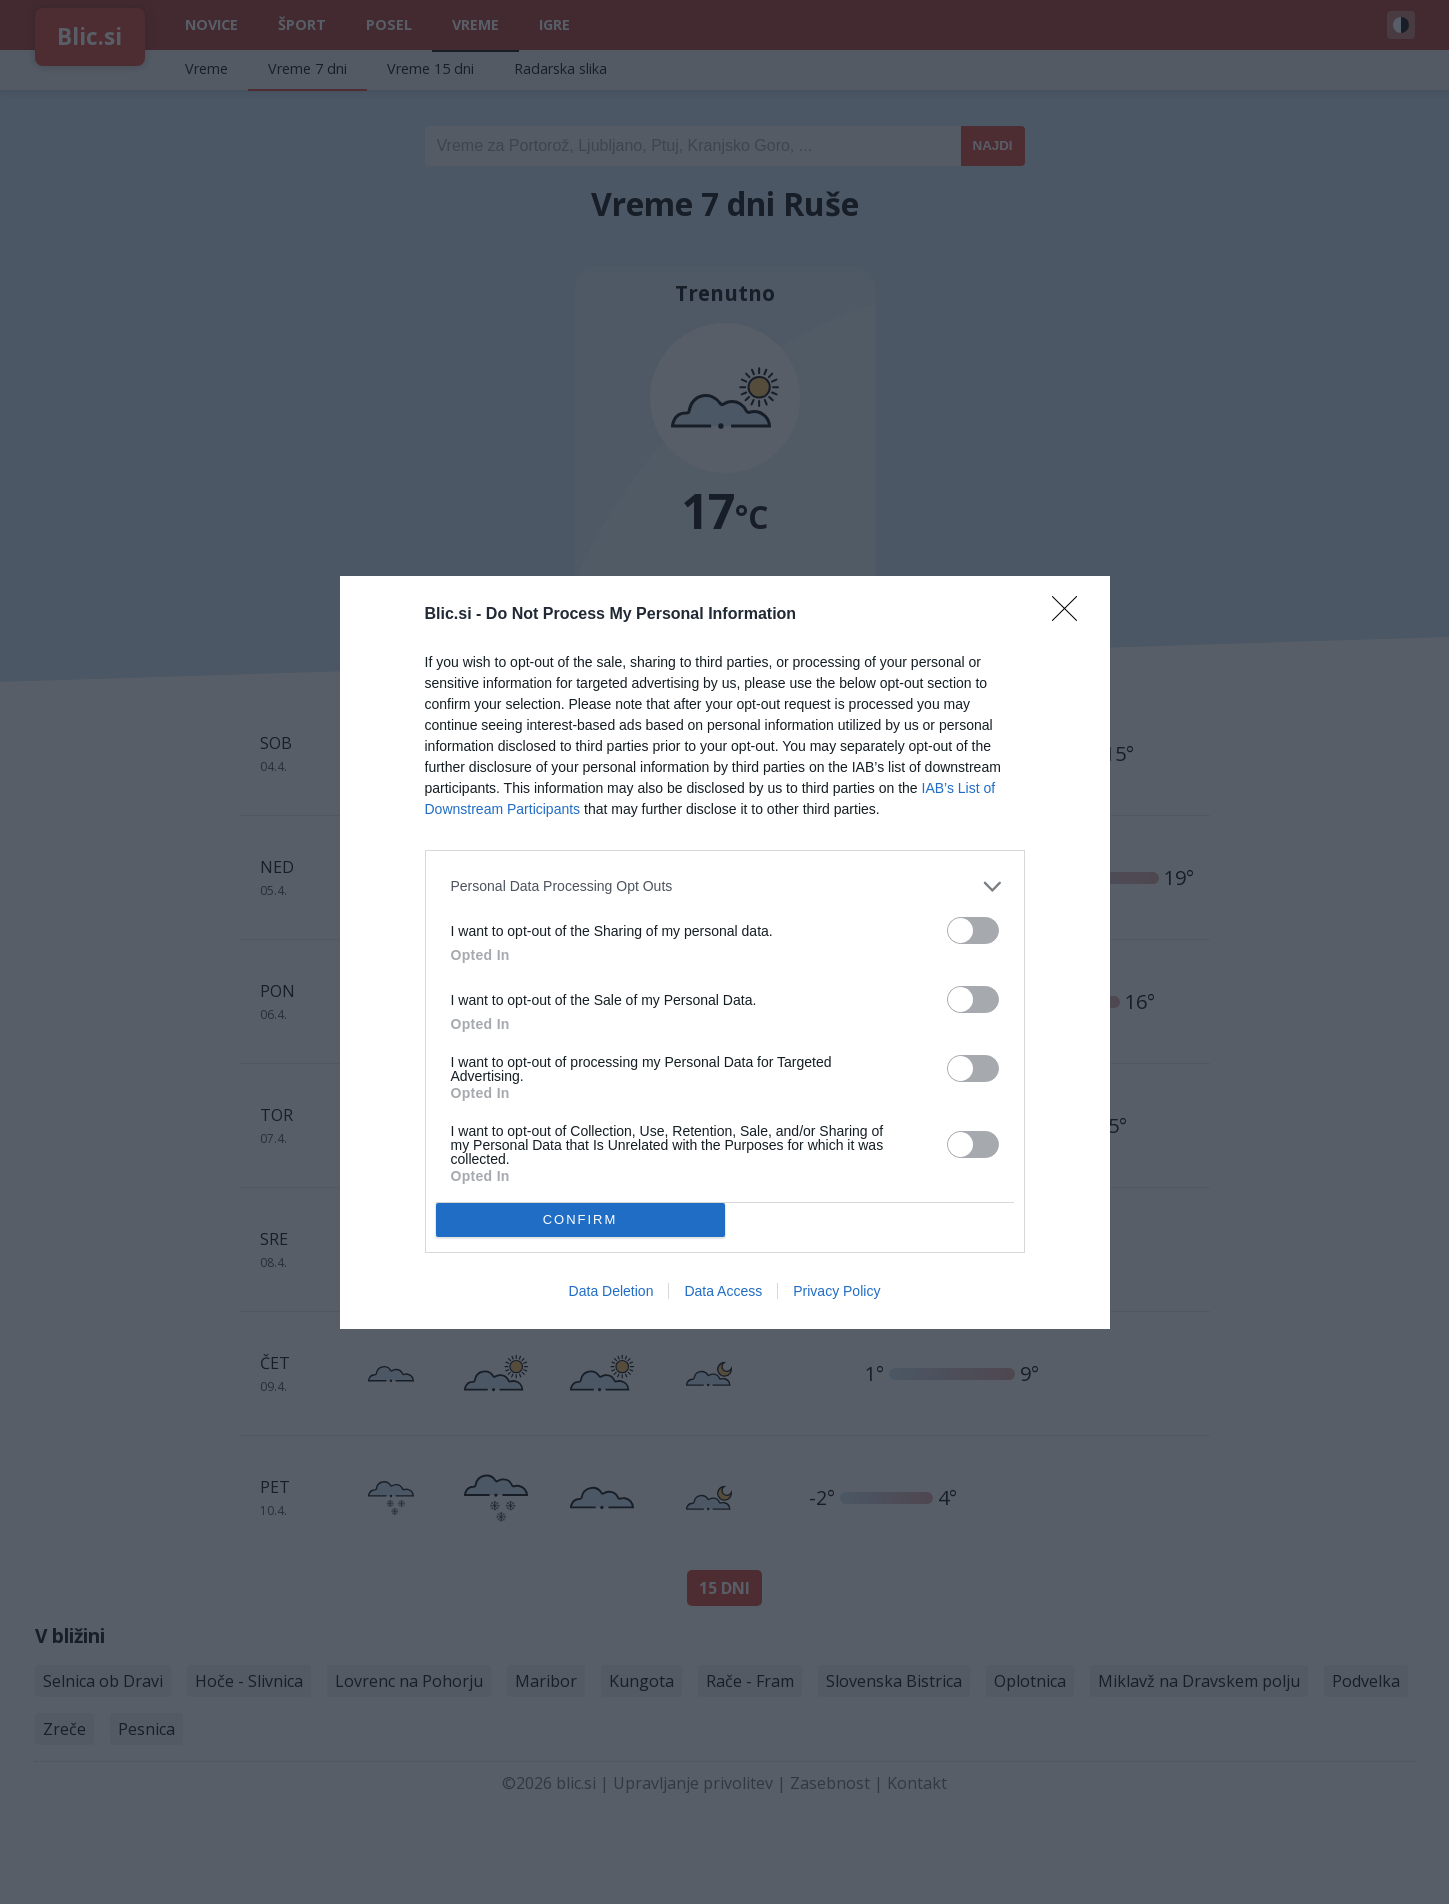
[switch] (973, 930)
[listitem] (725, 886)
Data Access (723, 1291)
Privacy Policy (836, 1291)
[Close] (1071, 615)
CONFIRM (580, 1219)
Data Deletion (611, 1291)
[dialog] (725, 952)
